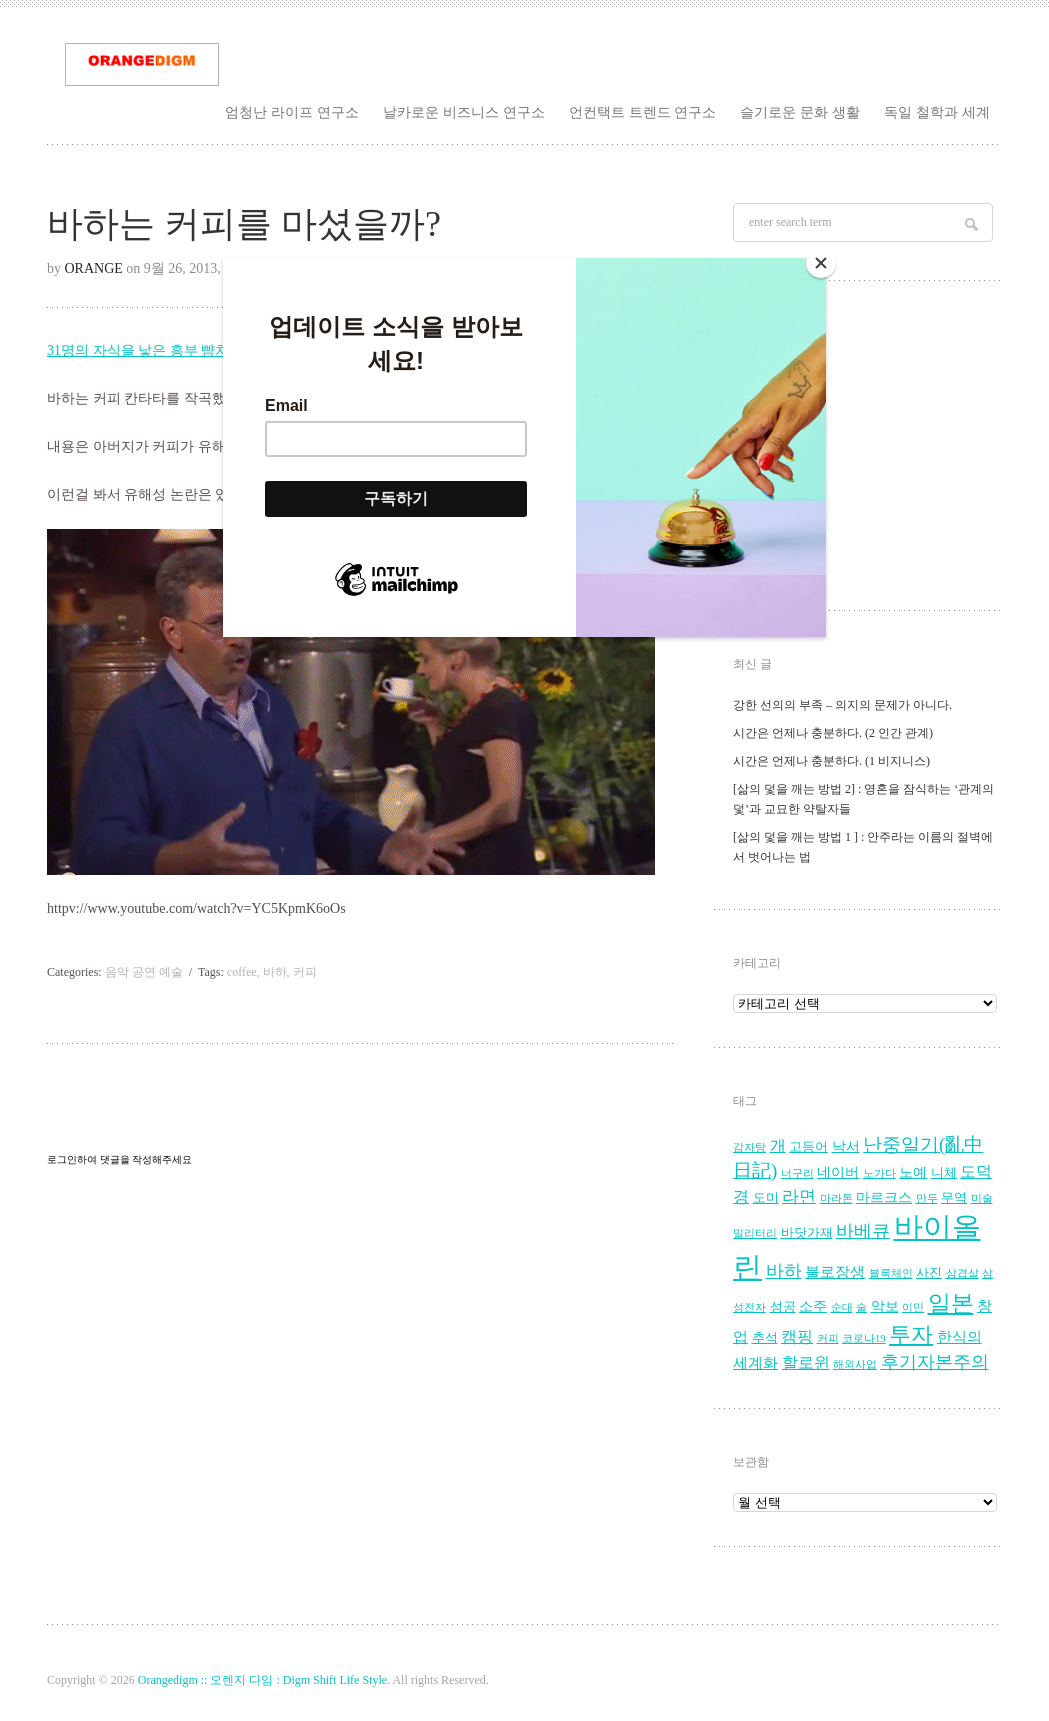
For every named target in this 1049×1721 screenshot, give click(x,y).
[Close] (821, 263)
